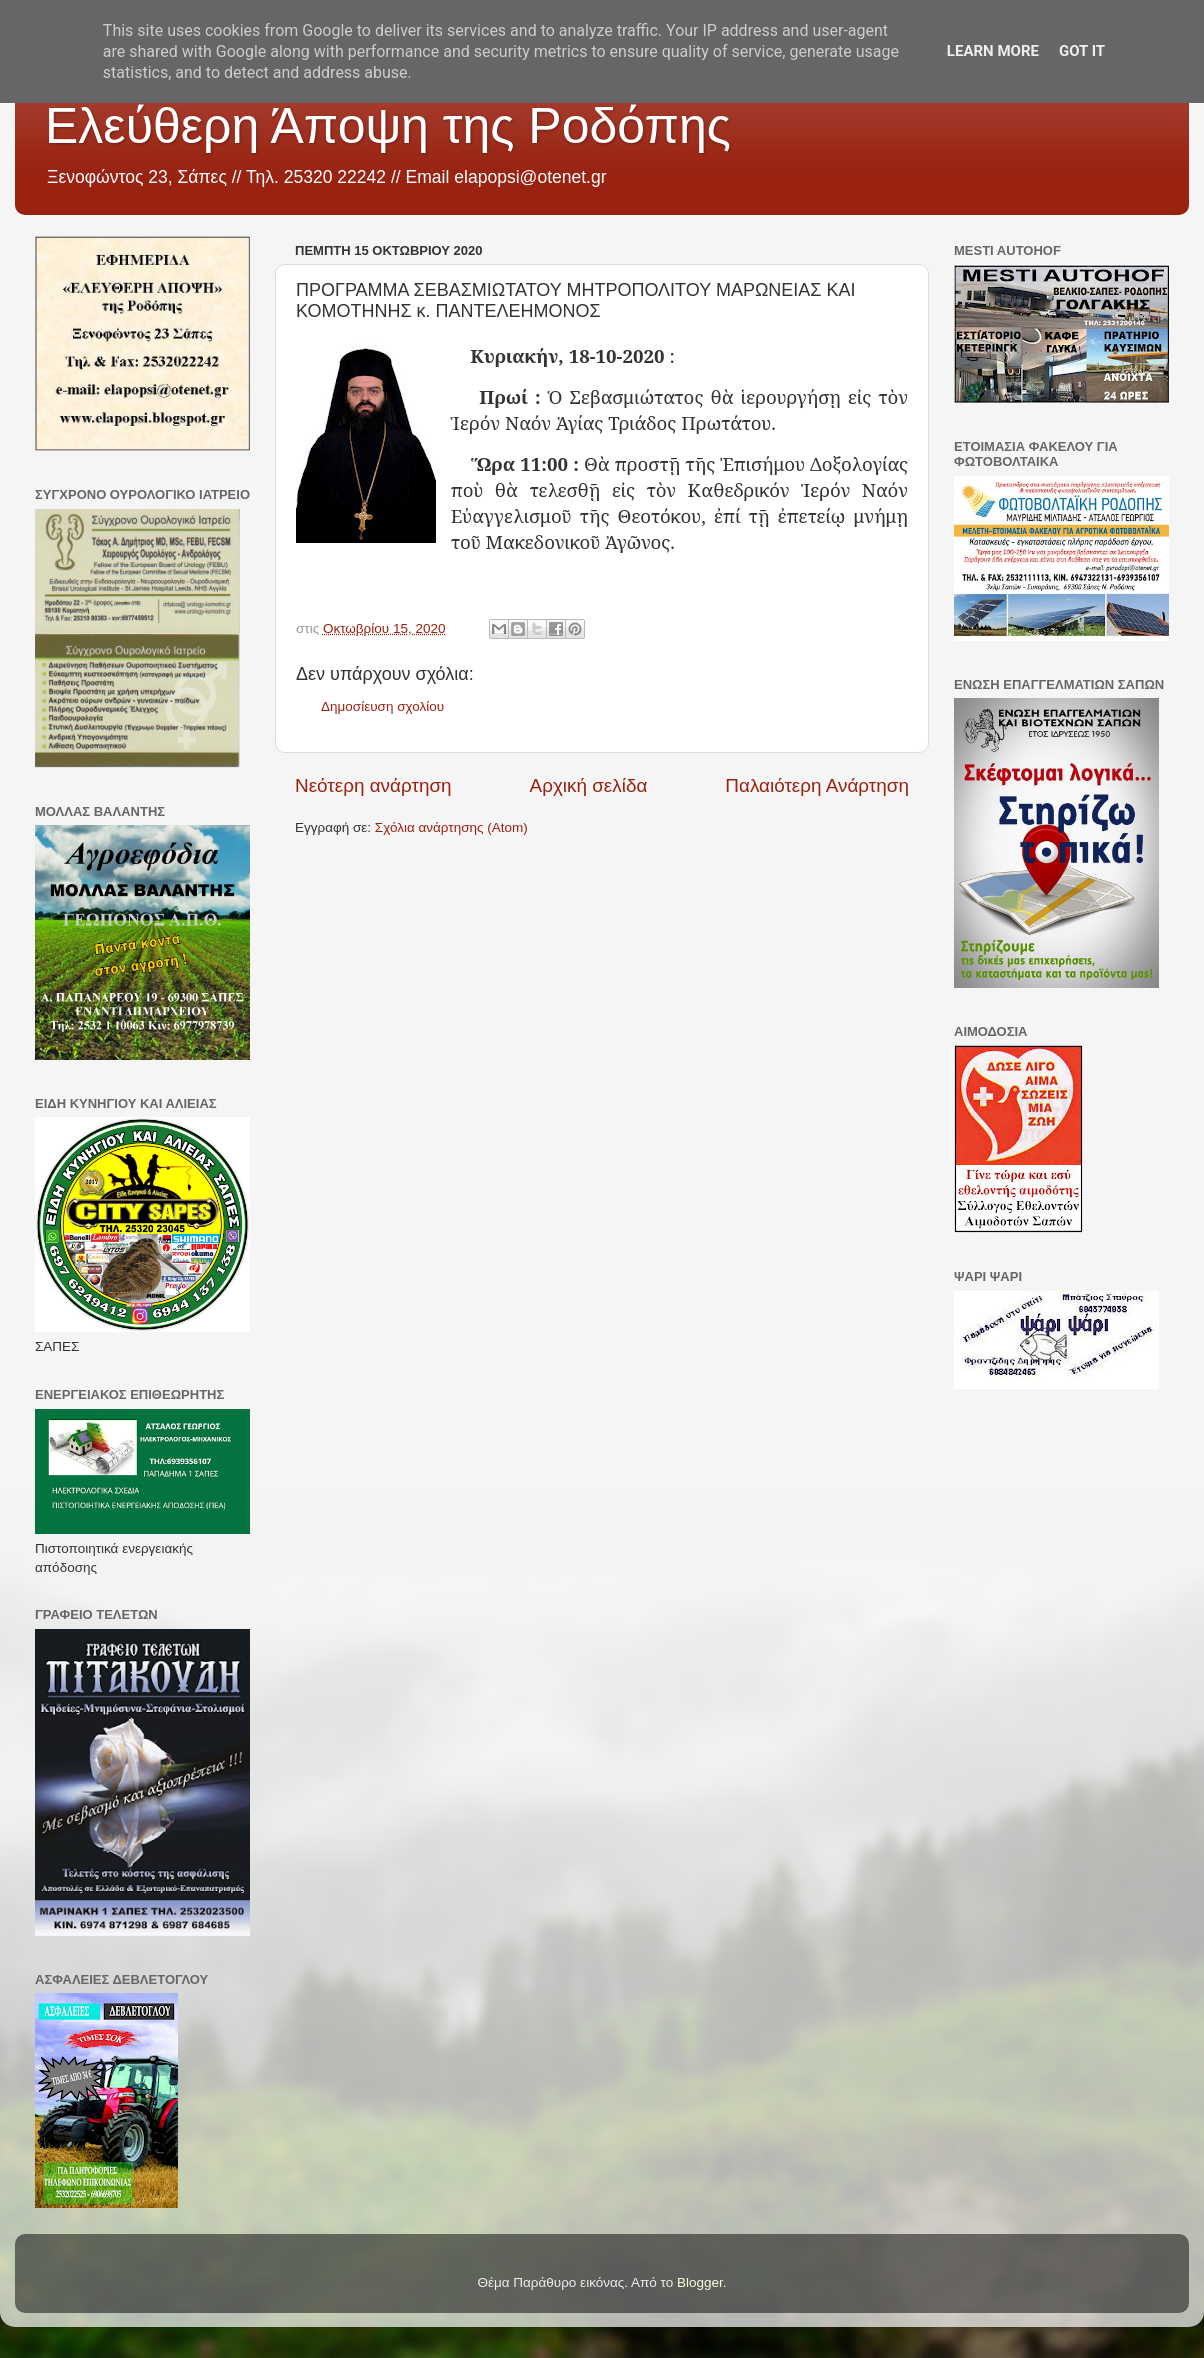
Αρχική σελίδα (589, 785)
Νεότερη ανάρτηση (373, 785)
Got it (1082, 51)
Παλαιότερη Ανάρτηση (817, 785)
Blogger (700, 2282)
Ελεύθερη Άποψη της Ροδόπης (388, 126)
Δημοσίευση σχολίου (382, 706)
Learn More (993, 51)
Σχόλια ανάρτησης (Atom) (451, 827)
